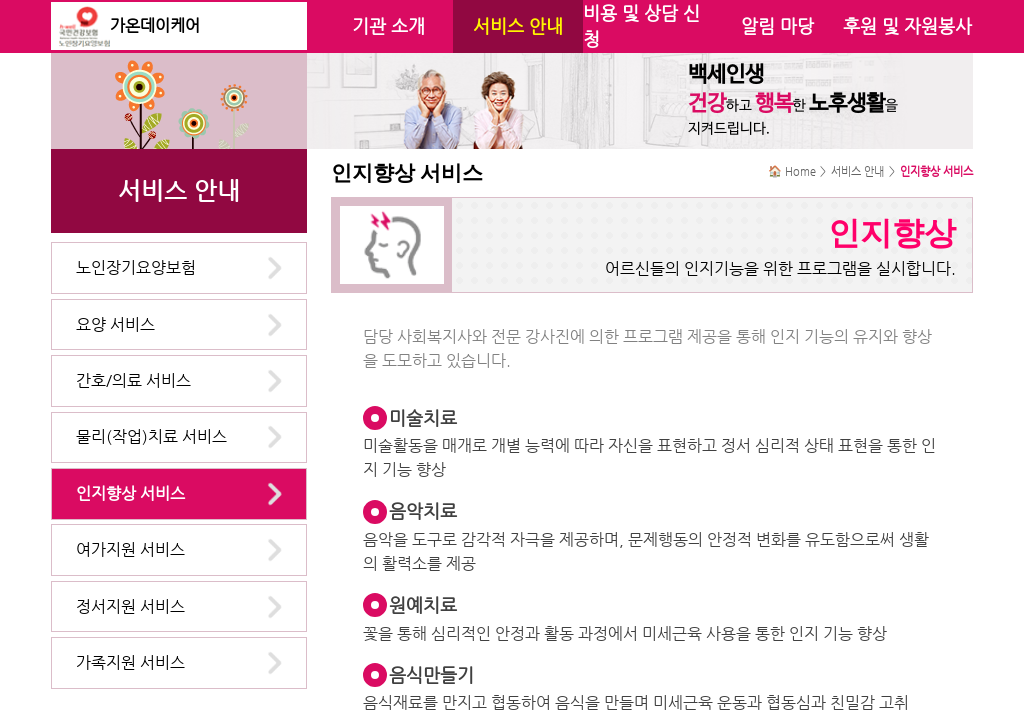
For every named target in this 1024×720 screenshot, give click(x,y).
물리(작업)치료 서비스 (151, 436)
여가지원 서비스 (130, 549)
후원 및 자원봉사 (907, 26)
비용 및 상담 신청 (641, 26)
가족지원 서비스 (130, 662)
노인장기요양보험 (136, 267)
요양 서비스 (115, 324)
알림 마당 (777, 26)
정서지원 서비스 (130, 606)
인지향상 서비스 (130, 493)
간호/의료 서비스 (133, 380)
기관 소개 (388, 26)
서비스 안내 (518, 26)
